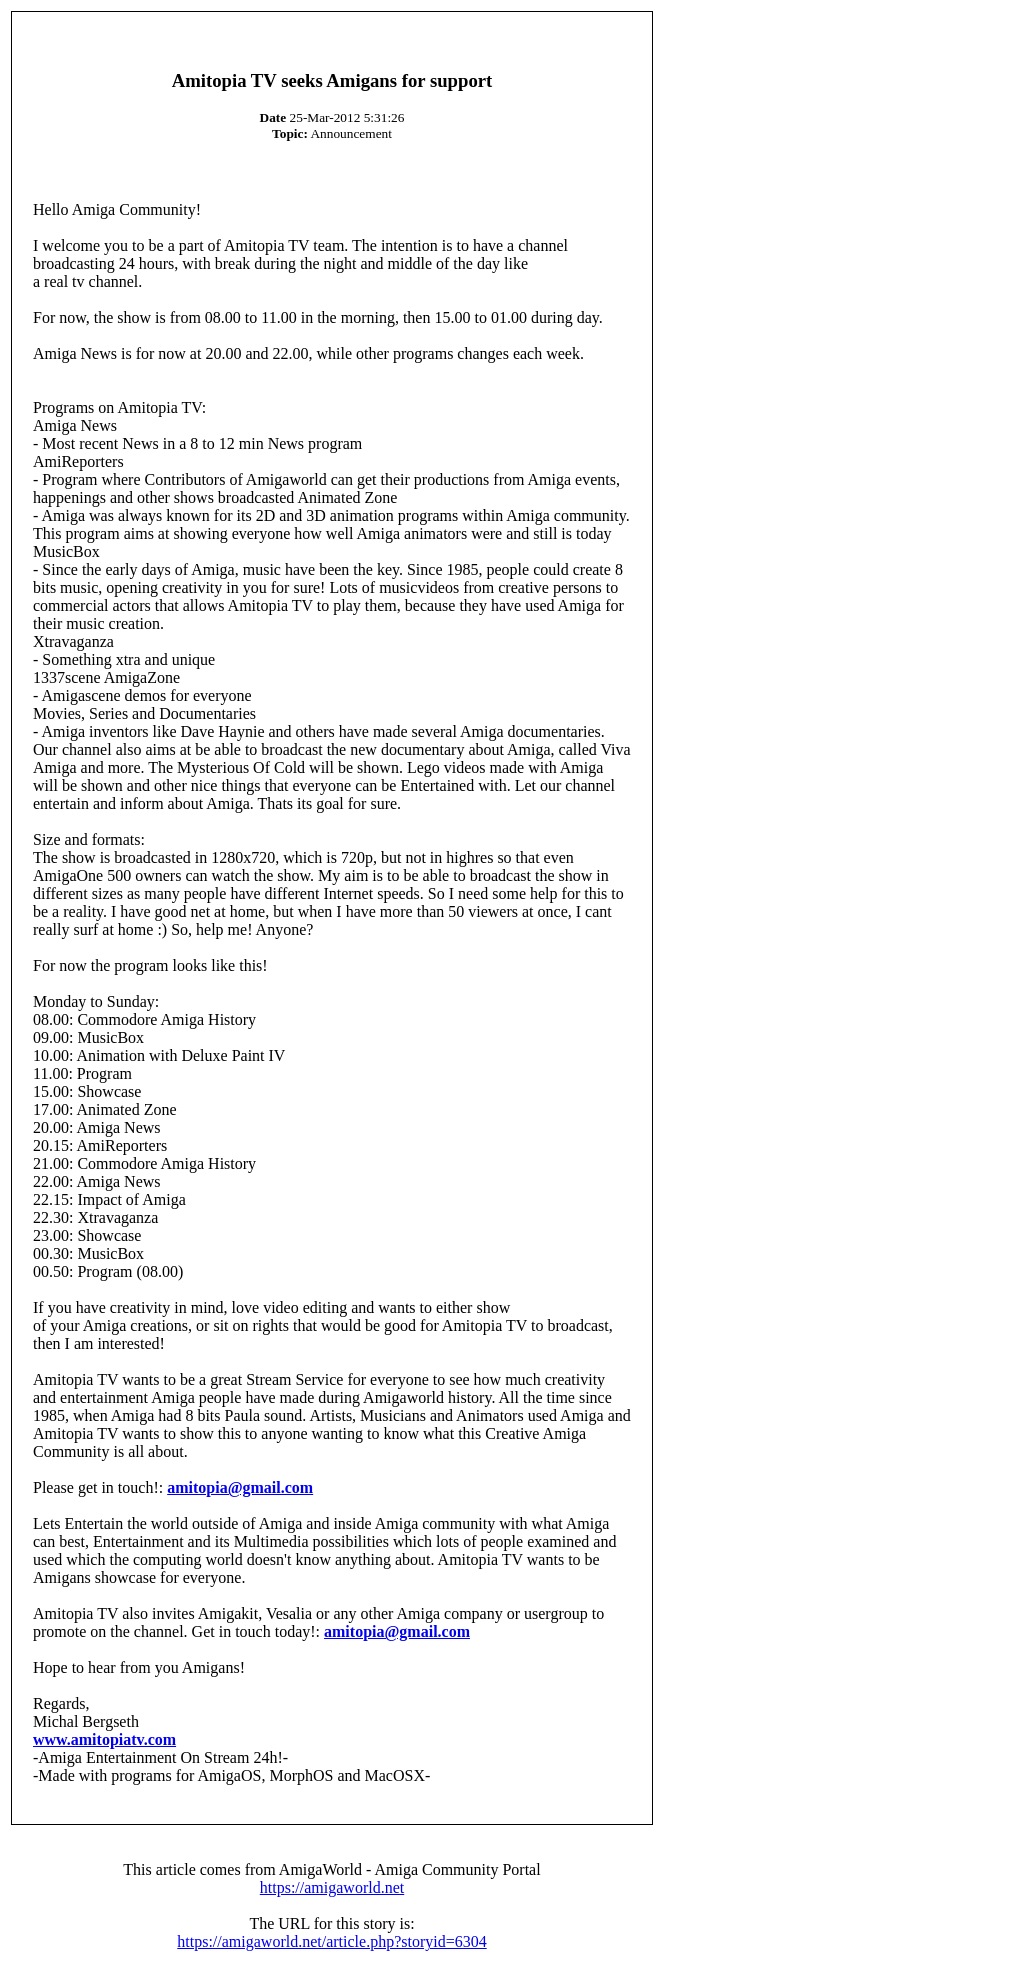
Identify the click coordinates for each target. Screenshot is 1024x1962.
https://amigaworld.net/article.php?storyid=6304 (331, 1941)
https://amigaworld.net (332, 1887)
